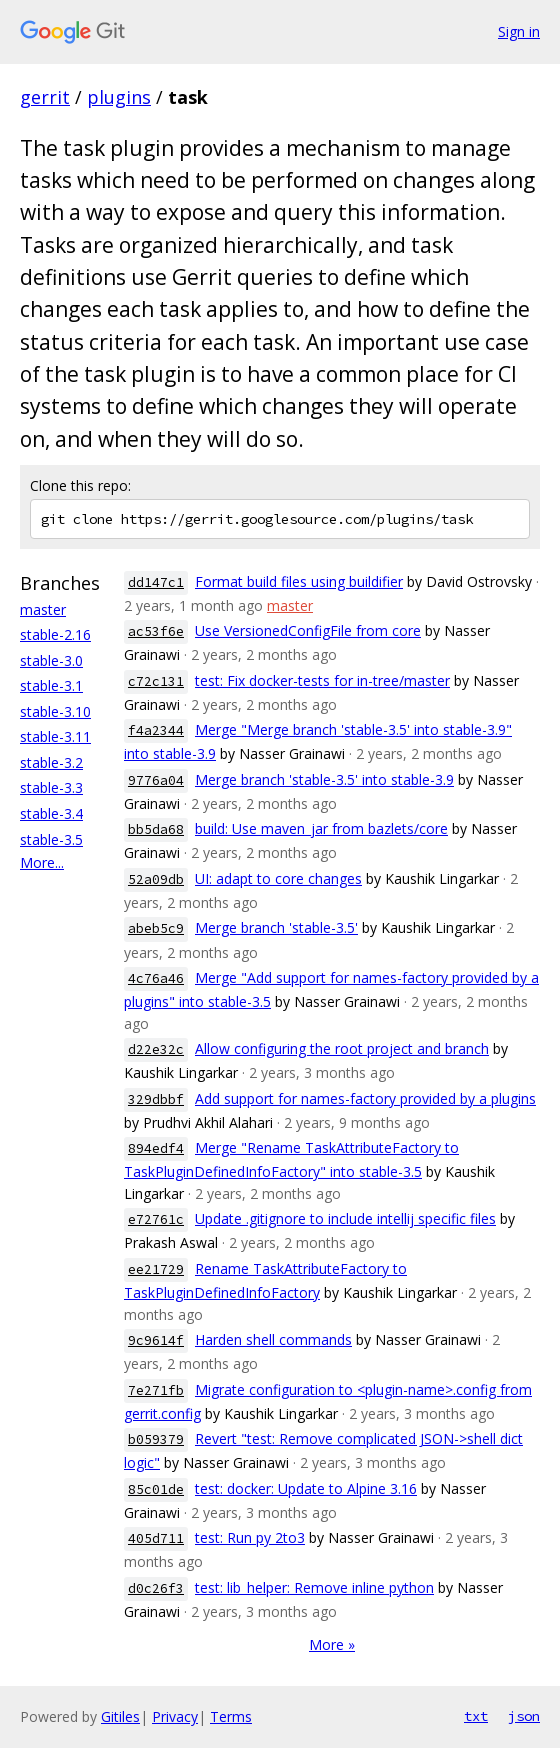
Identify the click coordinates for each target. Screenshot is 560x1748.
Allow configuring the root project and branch (342, 1048)
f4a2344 (156, 730)
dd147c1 (156, 582)
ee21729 (156, 1269)
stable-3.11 (55, 736)
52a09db (156, 879)
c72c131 (156, 681)
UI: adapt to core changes (278, 878)
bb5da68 (156, 829)
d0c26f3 (156, 1588)
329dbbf (156, 1099)
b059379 (156, 1439)
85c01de (156, 1489)
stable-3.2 (51, 762)
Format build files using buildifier (299, 581)
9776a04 (156, 780)
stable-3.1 (51, 685)
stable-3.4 (51, 813)
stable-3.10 (55, 711)
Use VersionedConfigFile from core (308, 630)
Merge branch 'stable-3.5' (276, 927)
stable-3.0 (51, 660)
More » (332, 1644)
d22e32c (156, 1049)
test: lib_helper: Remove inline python (314, 1587)
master (43, 609)
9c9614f (156, 1340)
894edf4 (156, 1148)
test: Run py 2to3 (250, 1537)
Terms (231, 1716)
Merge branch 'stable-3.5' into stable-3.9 (324, 779)
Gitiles (120, 1716)
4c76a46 (156, 978)
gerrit (45, 97)
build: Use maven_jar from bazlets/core (321, 828)
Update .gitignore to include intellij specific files (345, 1218)
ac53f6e (156, 631)
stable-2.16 (55, 634)
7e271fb (156, 1390)
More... (42, 862)
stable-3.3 (51, 787)
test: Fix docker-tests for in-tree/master (322, 680)
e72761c (156, 1219)
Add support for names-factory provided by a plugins (365, 1098)
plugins (119, 97)
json (524, 1716)
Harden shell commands (273, 1339)
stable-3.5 (51, 839)
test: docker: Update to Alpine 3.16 (306, 1488)
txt (476, 1716)
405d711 (156, 1538)
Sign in (519, 31)
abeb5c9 (156, 928)
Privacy (175, 1716)
